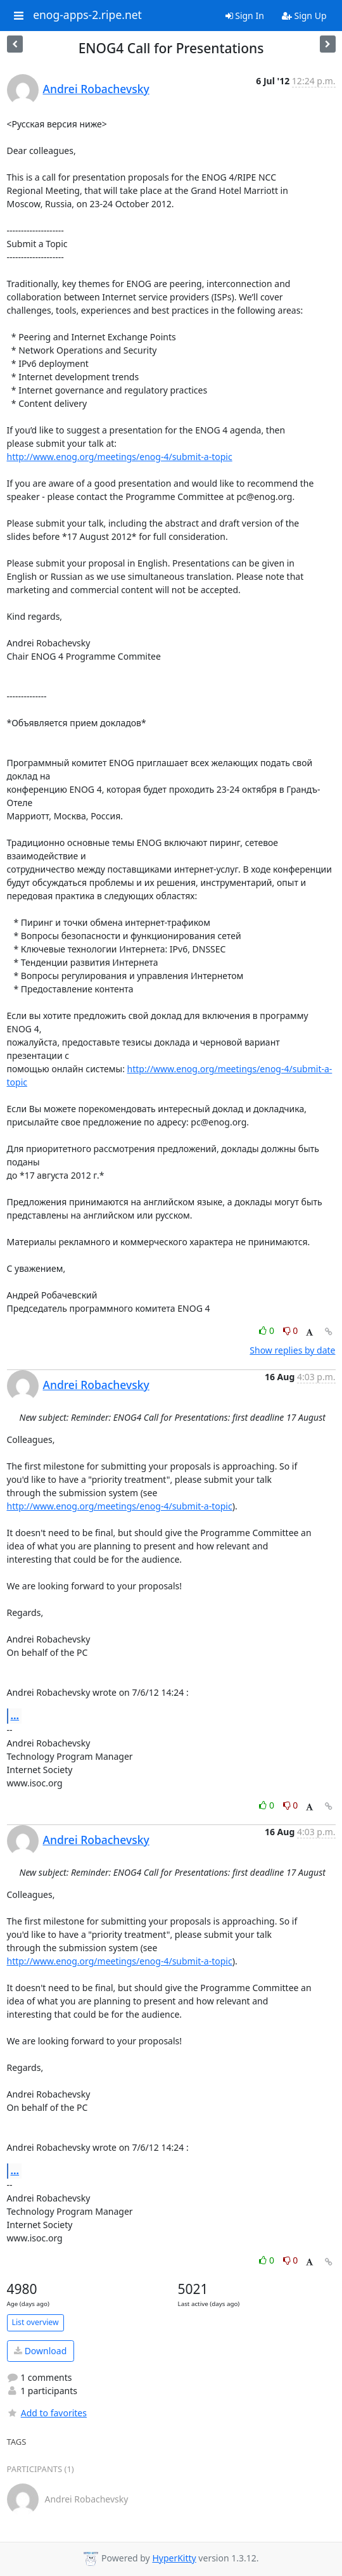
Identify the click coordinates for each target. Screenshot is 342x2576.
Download (40, 2351)
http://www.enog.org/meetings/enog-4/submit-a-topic (119, 457)
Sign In (244, 16)
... (15, 1715)
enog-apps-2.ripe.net (87, 15)
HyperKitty (174, 2558)
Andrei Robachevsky (96, 88)
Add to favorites (47, 2413)
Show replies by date (292, 1350)
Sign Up (304, 16)
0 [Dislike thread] (290, 1330)
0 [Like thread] (267, 1330)
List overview (35, 2322)
